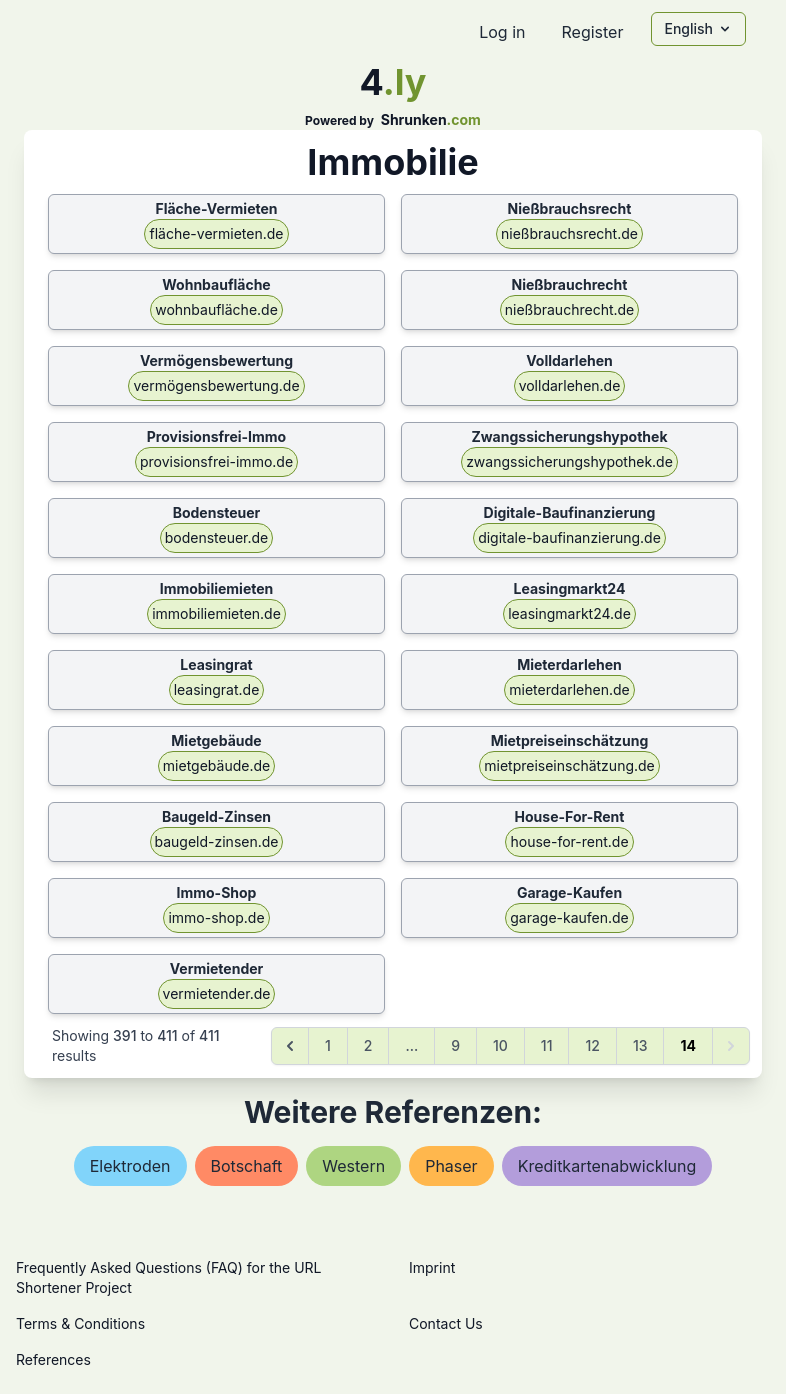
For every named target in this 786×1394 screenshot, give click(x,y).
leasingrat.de (217, 689)
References (53, 1359)
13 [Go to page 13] (640, 1045)
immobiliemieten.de (216, 613)
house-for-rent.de (569, 841)
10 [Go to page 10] (500, 1045)
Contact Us (446, 1323)
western (353, 1166)
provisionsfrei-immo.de (216, 461)
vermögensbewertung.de (216, 385)
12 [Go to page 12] (592, 1045)
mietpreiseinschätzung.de (569, 765)
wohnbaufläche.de (216, 309)
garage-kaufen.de (569, 917)
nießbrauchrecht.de (570, 309)
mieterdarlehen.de (569, 689)
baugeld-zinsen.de (217, 841)
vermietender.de (217, 993)
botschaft (247, 1166)
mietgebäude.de (216, 765)
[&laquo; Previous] (290, 1046)
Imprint (432, 1267)
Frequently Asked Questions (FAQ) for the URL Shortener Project (168, 1277)
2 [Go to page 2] (368, 1045)
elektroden (130, 1166)
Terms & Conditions (80, 1323)
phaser (451, 1166)
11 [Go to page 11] (547, 1045)
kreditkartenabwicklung (607, 1166)
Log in (502, 32)
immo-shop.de (216, 917)
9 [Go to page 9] (455, 1045)
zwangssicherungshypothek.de (569, 461)
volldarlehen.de (570, 385)
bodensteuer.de (217, 537)
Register (592, 32)
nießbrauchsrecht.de (569, 233)
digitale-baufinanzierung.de (569, 537)
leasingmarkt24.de (569, 613)
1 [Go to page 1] (328, 1045)
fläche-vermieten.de (216, 233)
